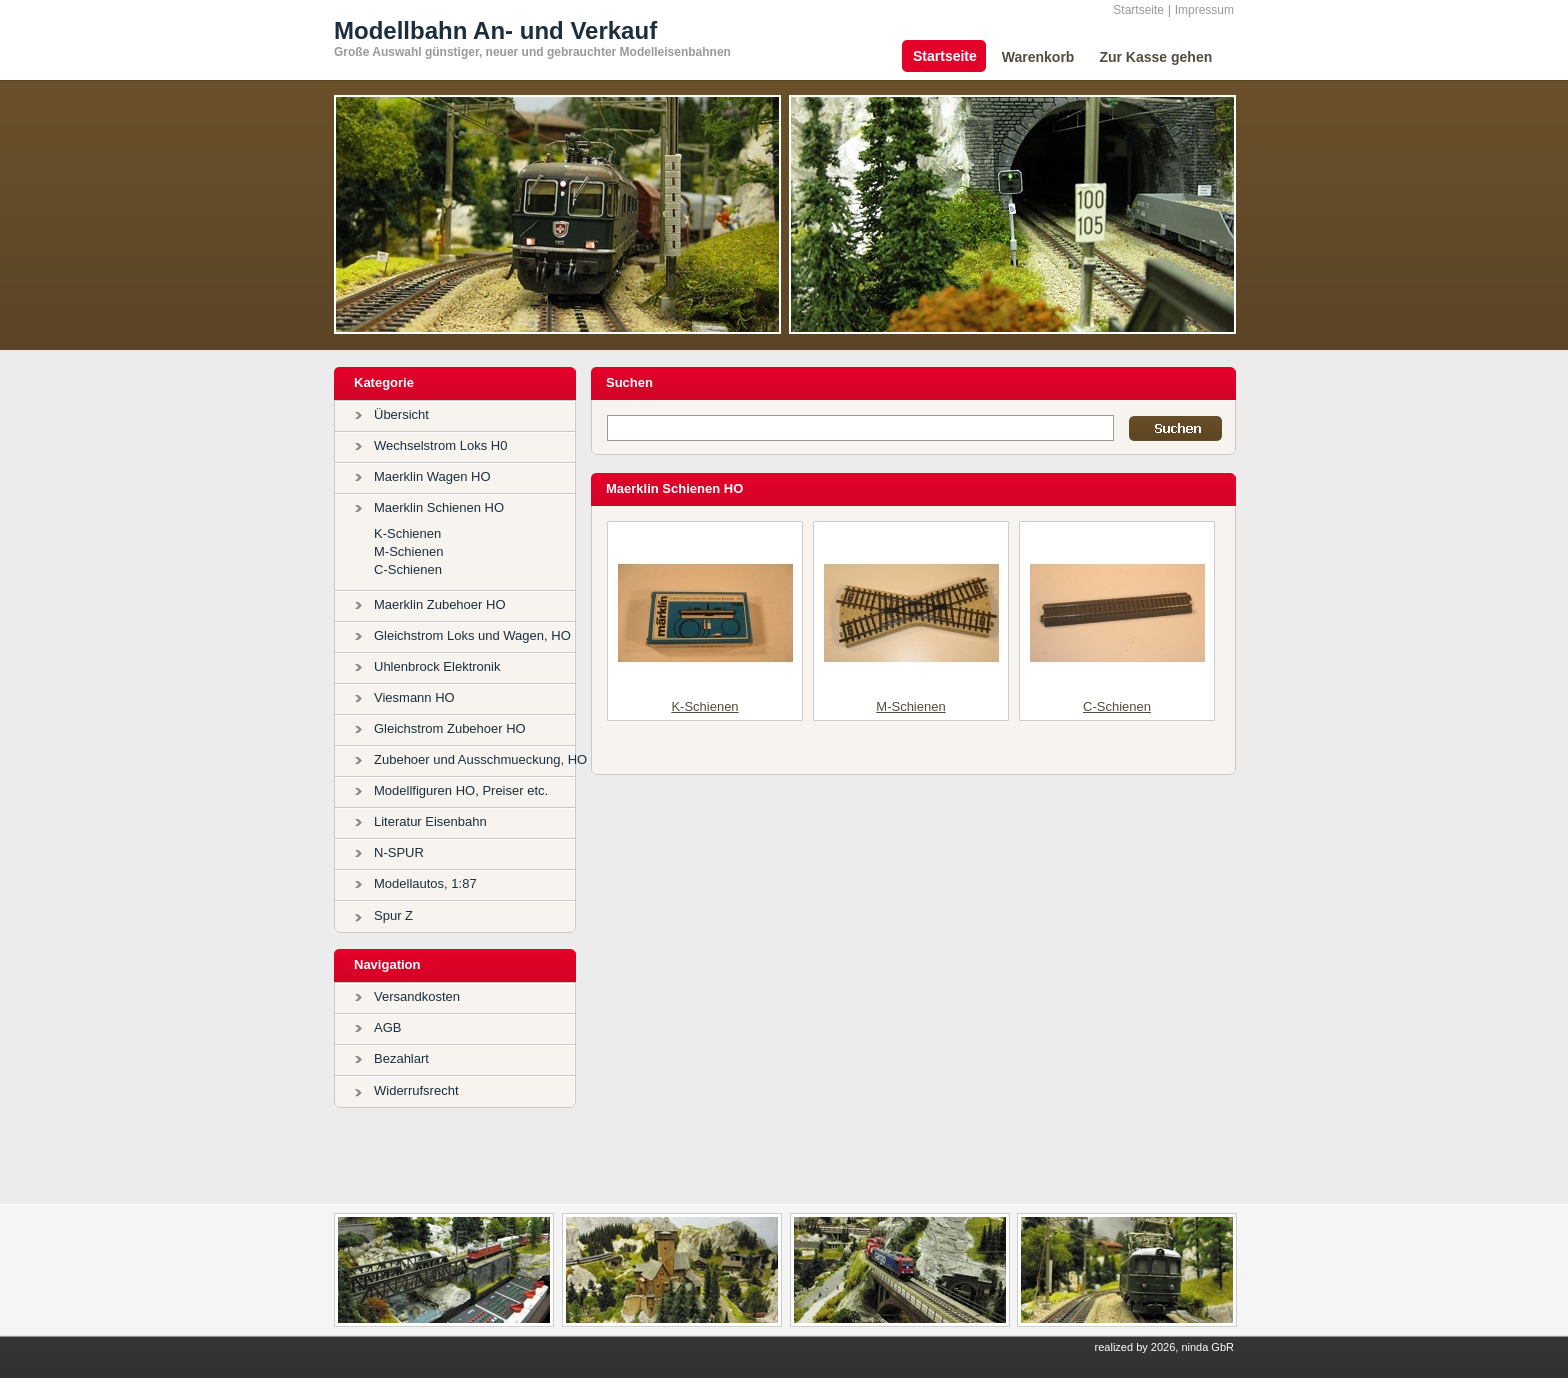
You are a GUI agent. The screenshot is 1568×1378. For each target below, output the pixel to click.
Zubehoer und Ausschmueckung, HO (480, 759)
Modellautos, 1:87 (425, 883)
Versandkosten (417, 996)
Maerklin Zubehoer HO (440, 604)
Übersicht (401, 414)
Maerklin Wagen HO (432, 476)
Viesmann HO (414, 697)
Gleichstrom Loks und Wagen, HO (472, 635)
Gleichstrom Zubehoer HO (450, 728)
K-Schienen (407, 533)
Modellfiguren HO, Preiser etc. (461, 790)
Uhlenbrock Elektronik (437, 666)
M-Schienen (408, 551)
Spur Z (393, 915)
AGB (387, 1027)
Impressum (1204, 10)
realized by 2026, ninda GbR (1164, 1347)
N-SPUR (399, 852)
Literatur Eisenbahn (430, 821)
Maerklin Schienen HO (439, 507)
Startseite (1138, 10)
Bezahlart (401, 1058)
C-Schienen (408, 569)
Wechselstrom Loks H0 (440, 445)
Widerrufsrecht (416, 1090)
